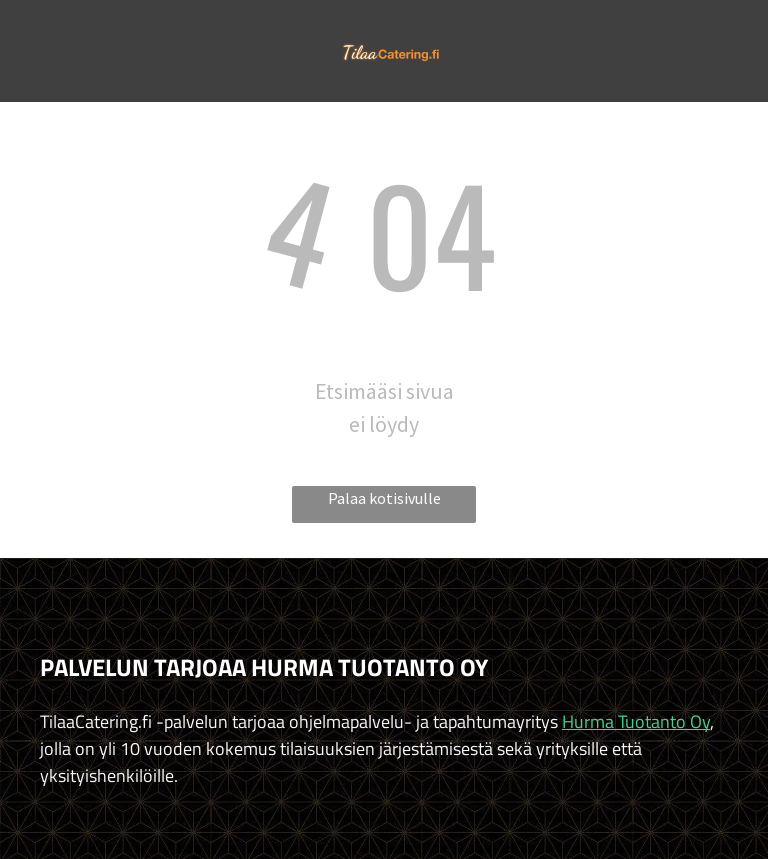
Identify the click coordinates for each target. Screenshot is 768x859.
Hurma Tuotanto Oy (636, 721)
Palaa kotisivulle (384, 498)
